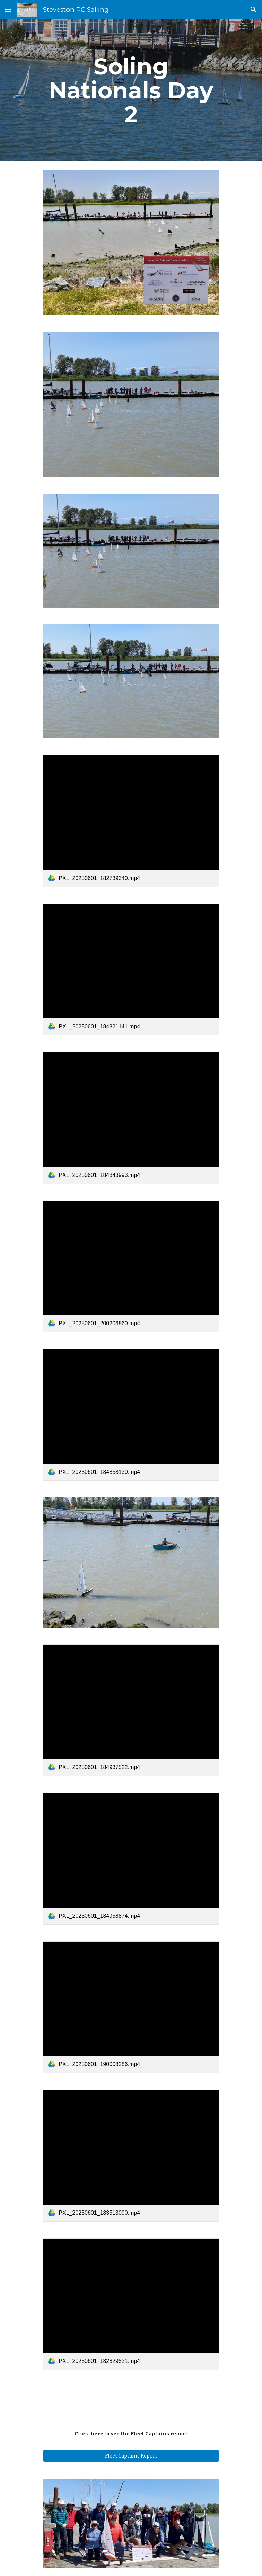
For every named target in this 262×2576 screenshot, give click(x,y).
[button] (8, 9)
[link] (131, 821)
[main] (131, 90)
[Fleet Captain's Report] (130, 2455)
